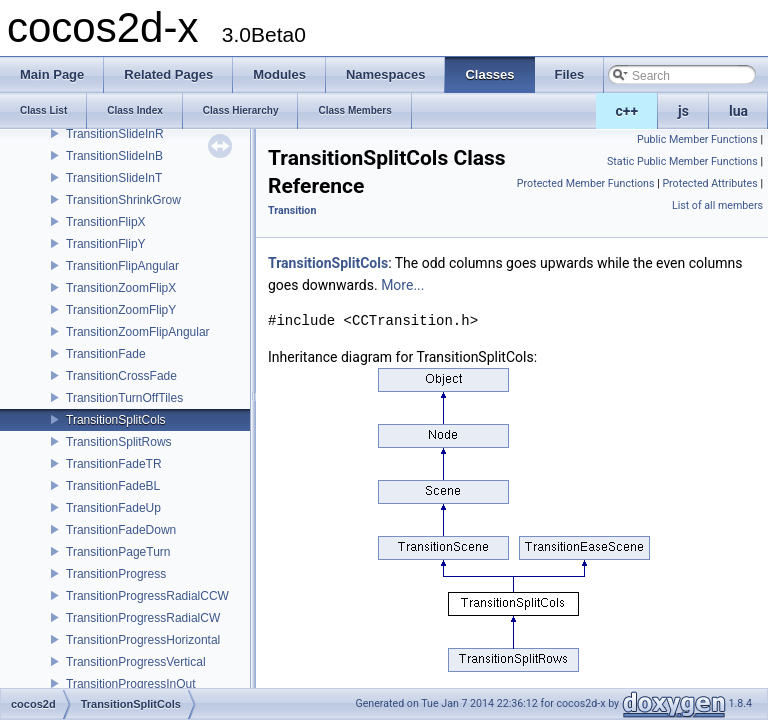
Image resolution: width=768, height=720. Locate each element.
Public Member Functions (697, 139)
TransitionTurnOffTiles (124, 398)
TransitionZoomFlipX (121, 288)
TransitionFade (106, 354)
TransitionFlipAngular (122, 266)
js (683, 111)
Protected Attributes (709, 183)
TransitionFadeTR (114, 464)
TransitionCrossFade (121, 376)
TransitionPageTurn (118, 552)
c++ (627, 111)
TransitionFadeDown (121, 530)
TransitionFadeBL (113, 486)
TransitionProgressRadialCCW (147, 596)
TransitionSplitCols (116, 420)
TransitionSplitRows (119, 442)
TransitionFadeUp (113, 508)
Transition (292, 210)
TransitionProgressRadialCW (143, 618)
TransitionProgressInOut (131, 684)
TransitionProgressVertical (136, 662)
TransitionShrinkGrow (123, 200)
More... (402, 285)
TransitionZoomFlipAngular (138, 332)
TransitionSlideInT (114, 178)
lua (738, 111)
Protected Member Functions (586, 183)
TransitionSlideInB (114, 156)
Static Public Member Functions (682, 161)
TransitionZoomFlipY (121, 310)
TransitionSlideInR (115, 134)
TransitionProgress (116, 574)
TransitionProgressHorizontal (143, 640)
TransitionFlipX (106, 222)
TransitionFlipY (106, 244)
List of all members (717, 205)
